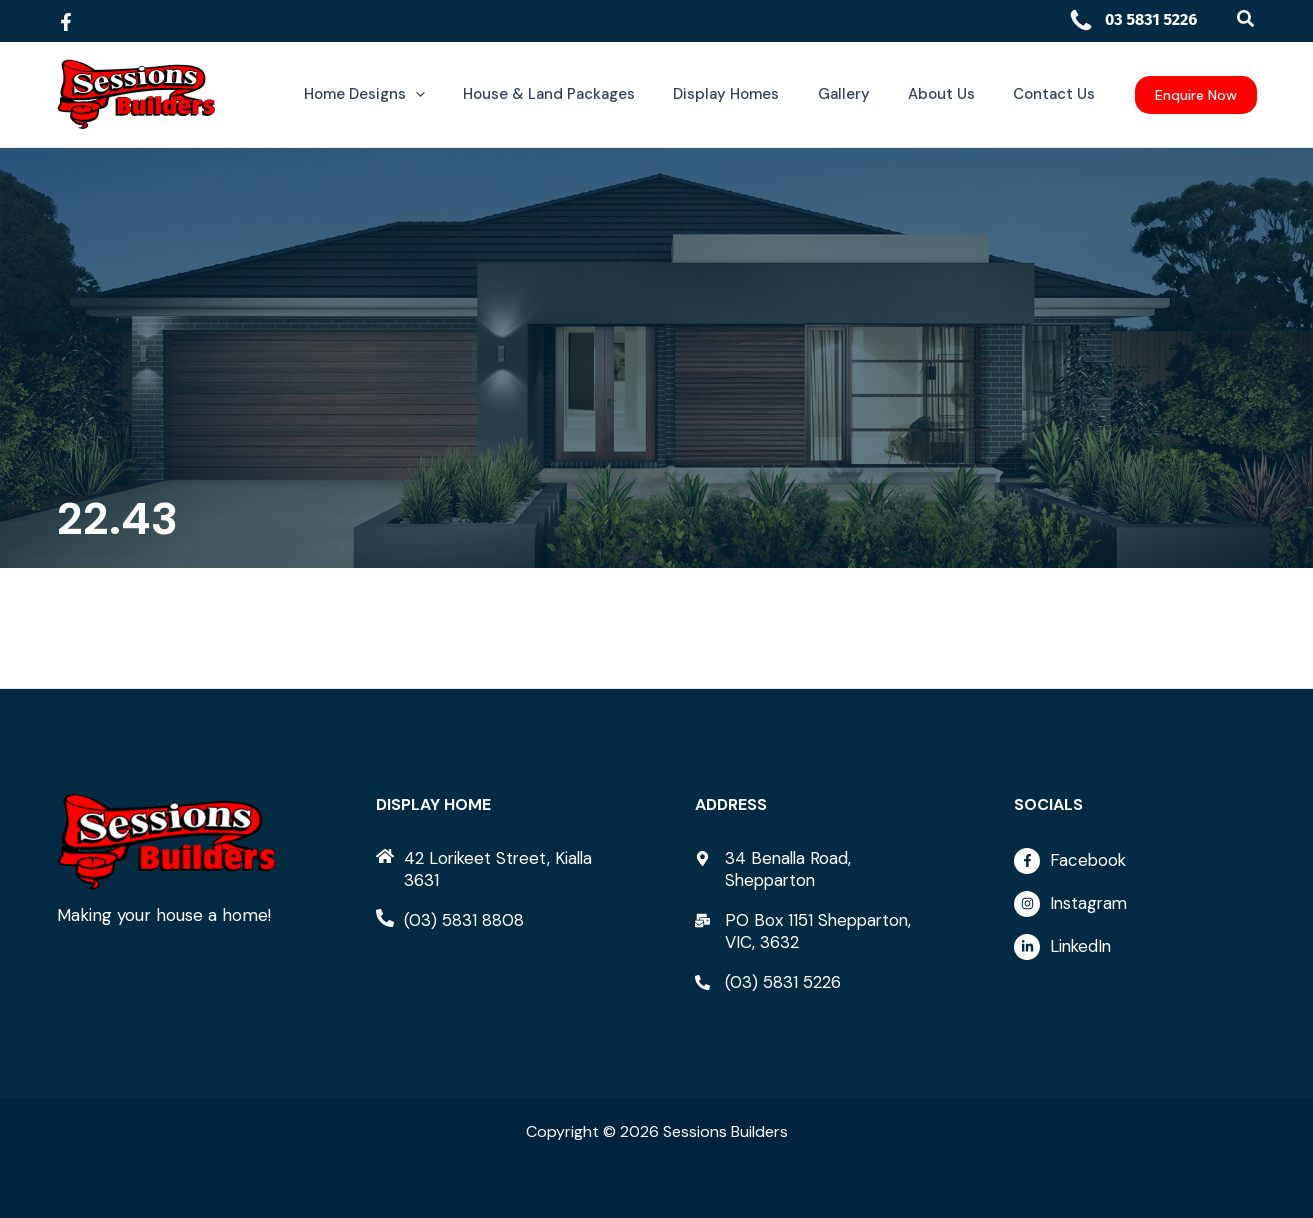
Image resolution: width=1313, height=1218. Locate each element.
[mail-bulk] (816, 931)
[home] (497, 869)
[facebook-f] (1135, 866)
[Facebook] (66, 22)
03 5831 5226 (1133, 19)
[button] (1246, 19)
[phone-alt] (450, 920)
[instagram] (1135, 909)
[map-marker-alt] (816, 869)
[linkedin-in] (1135, 947)
